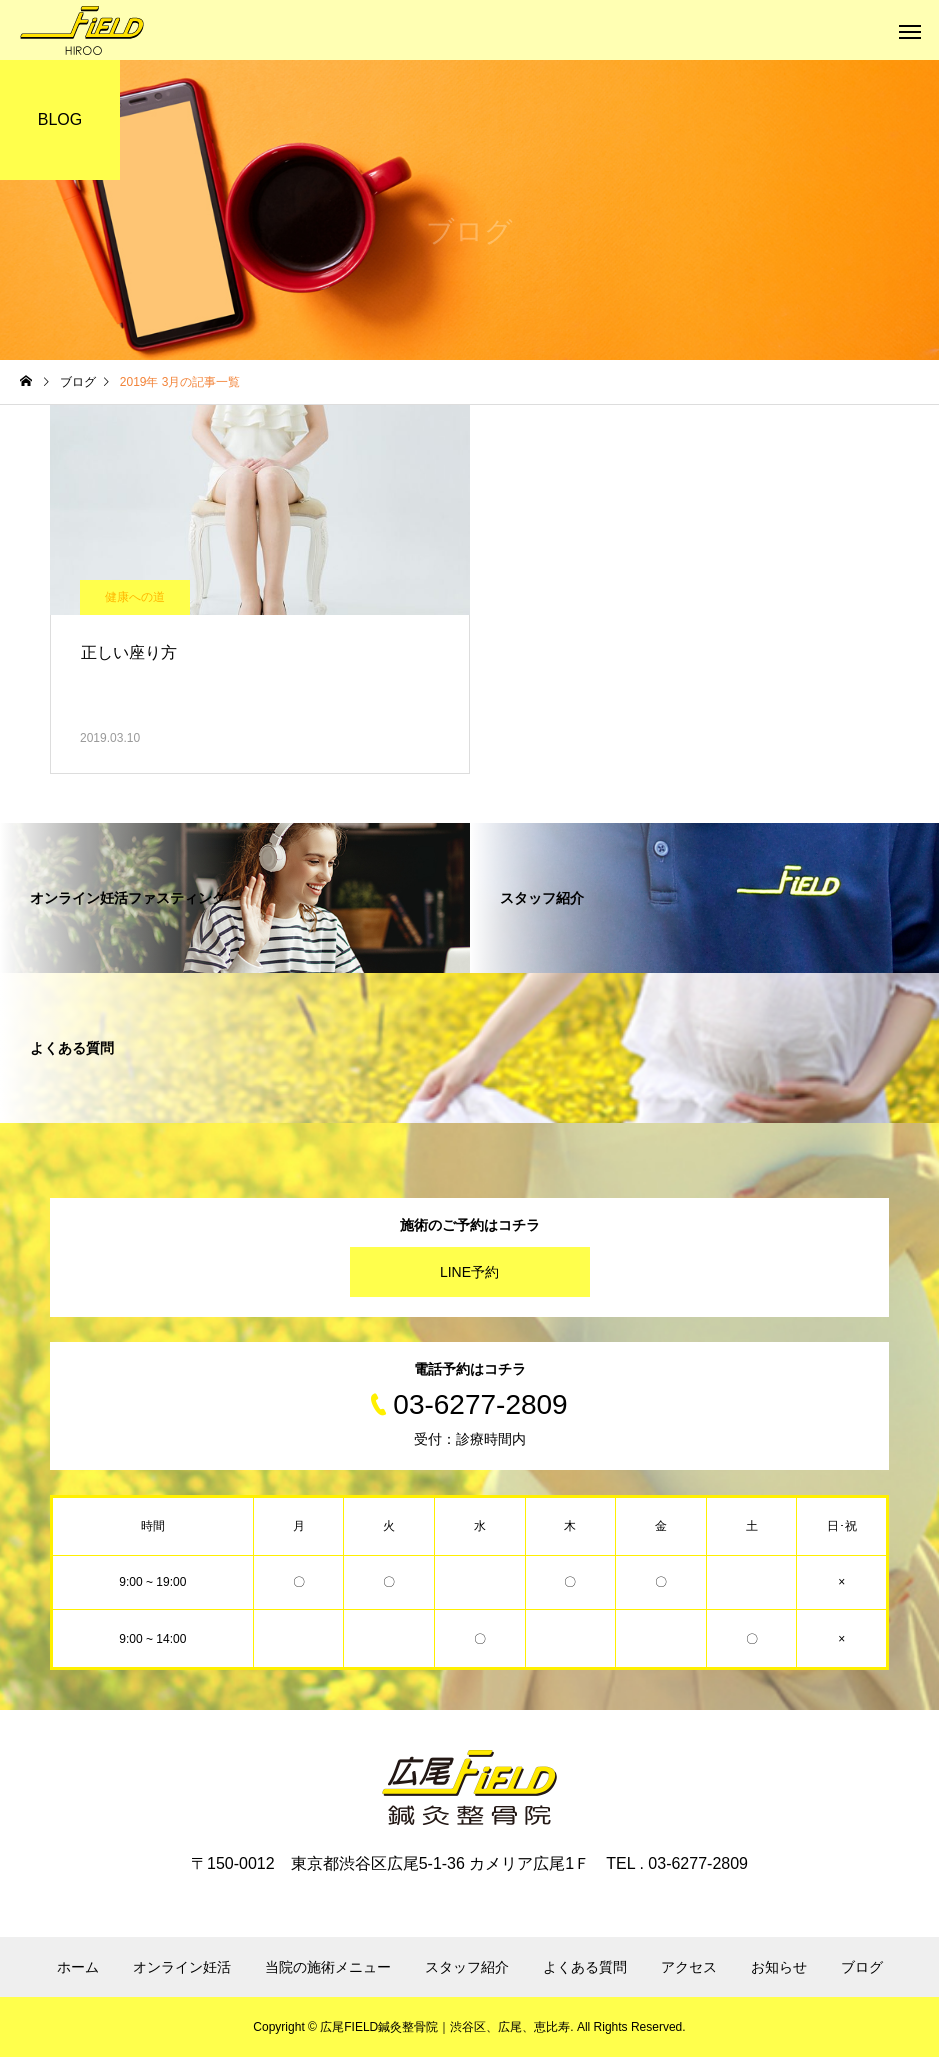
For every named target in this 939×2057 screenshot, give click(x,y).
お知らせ (779, 1967)
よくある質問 (585, 1967)
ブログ (862, 1967)
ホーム (78, 1967)
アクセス (689, 1967)
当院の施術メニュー (328, 1967)
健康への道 (135, 597)
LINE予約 (469, 1272)
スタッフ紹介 (467, 1967)
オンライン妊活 (182, 1967)
